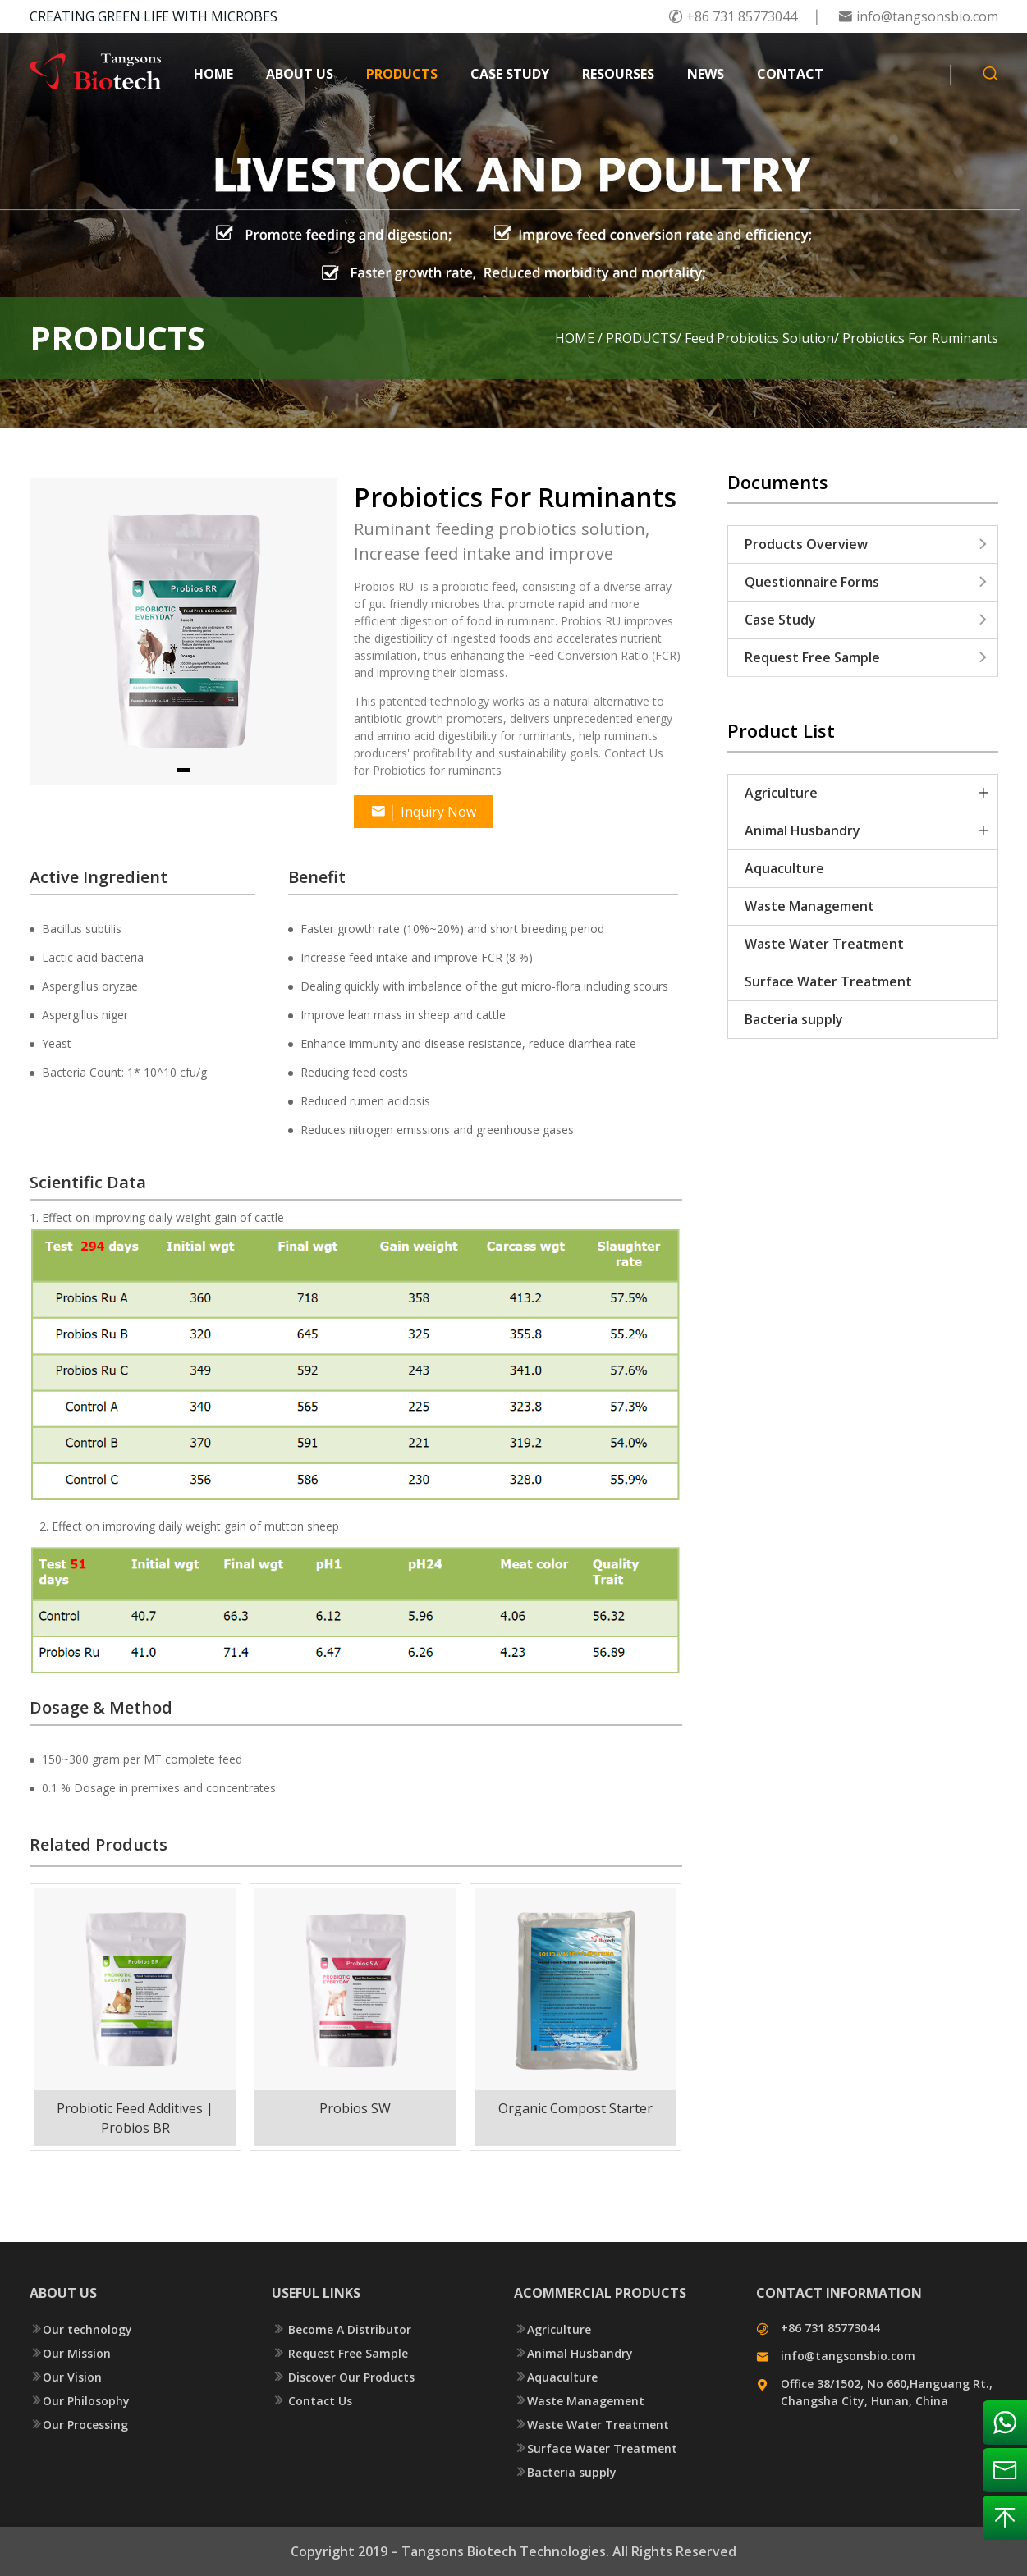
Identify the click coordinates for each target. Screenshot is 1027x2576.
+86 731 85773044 (732, 16)
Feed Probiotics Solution (759, 338)
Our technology (81, 2329)
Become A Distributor (341, 2329)
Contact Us (312, 2401)
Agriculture (781, 793)
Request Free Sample (867, 657)
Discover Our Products (343, 2377)
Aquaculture (784, 868)
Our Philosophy (80, 2401)
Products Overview (867, 544)
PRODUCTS (402, 74)
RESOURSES (618, 74)
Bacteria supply (794, 1019)
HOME (213, 74)
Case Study (867, 619)
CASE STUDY (509, 74)
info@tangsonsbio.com (918, 16)
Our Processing (79, 2424)
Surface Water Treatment (828, 981)
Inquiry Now (423, 811)
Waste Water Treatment (824, 944)
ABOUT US (299, 74)
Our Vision (66, 2377)
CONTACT (790, 74)
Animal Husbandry (802, 830)
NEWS (705, 74)
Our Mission (70, 2353)
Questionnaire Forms (867, 582)
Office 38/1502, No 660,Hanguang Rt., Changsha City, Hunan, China (887, 2392)
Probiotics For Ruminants (920, 338)
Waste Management (809, 906)
